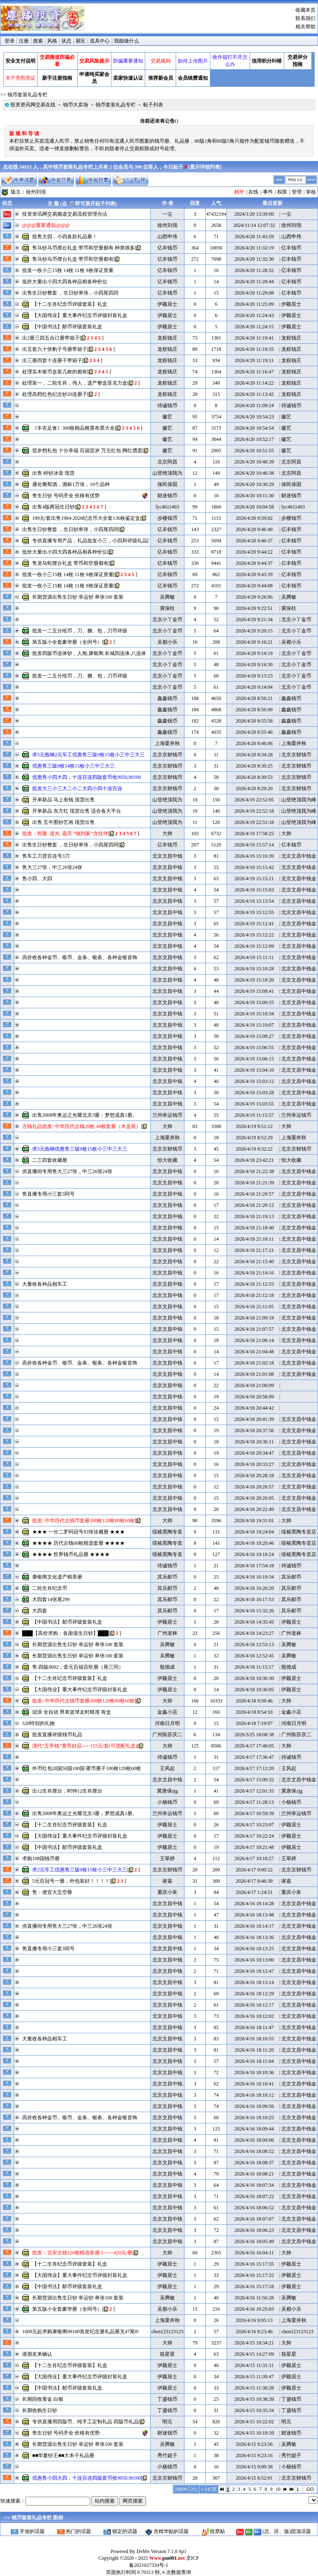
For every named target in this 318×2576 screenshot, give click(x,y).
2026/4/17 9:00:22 (254, 1870)
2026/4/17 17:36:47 (254, 1757)
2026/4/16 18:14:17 (254, 1926)
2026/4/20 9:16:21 (254, 642)
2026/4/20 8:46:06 (254, 743)
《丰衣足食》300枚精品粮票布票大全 (73, 428)
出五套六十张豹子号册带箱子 (54, 349)
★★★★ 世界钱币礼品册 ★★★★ (71, 1554)
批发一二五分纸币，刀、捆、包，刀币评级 (79, 631)
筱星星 (167, 2354)
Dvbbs (142, 2551)
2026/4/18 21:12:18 (254, 1295)
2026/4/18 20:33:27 (254, 1464)
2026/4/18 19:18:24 (254, 1554)
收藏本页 (305, 10)
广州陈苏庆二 (167, 1734)
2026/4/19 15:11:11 (254, 957)
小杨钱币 (167, 1802)
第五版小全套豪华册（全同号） (67, 642)
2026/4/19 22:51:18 (254, 822)
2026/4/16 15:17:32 (254, 2275)
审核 (311, 192)
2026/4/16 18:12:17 (254, 2005)
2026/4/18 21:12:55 (254, 1284)
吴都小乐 (167, 642)
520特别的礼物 (38, 1723)
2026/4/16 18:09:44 (254, 2129)
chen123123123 (167, 2331)
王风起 (167, 1768)
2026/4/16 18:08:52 (254, 2151)
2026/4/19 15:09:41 (254, 991)
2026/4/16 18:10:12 (254, 2095)
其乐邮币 (167, 1577)
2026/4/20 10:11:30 (254, 496)
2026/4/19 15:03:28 (254, 1092)
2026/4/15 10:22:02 (254, 2422)
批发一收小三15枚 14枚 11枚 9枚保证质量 (68, 270)
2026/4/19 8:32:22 (254, 1149)
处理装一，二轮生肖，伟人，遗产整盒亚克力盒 (74, 383)
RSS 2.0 (295, 180)
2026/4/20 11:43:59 (254, 236)
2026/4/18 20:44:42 (254, 1408)
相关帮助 (305, 27)
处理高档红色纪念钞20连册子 (54, 394)
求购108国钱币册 (41, 1858)
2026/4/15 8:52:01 (254, 2478)
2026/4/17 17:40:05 (254, 1746)
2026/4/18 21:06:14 (254, 1340)
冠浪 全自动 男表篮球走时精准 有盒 (71, 1712)
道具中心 (100, 41)
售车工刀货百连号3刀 (46, 856)
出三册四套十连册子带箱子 (52, 360)
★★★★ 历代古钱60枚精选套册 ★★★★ (78, 1543)
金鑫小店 (167, 1712)
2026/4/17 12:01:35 (254, 1791)
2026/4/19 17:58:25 (254, 833)
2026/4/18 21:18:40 (254, 1228)
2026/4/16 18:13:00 (254, 1960)
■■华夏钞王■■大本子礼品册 (63, 2455)
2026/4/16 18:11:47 (254, 2027)
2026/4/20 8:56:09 (254, 710)
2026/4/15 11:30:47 (254, 2377)
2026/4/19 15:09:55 (254, 1002)
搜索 (38, 41)
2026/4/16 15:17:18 (254, 2286)
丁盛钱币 (167, 2399)
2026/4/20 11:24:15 (254, 327)
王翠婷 (167, 1858)
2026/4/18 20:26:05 (254, 1498)
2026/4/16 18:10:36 (254, 2072)
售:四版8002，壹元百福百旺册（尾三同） (78, 1667)
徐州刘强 (36, 192)
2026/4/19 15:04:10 (254, 1070)
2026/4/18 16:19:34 (254, 1577)
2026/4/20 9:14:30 (254, 664)
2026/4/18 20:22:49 (254, 1509)
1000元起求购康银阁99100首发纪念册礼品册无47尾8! (80, 2331)
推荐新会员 (160, 78)
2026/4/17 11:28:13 (254, 1802)
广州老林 (167, 1633)
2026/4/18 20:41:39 (254, 1419)
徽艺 (167, 417)
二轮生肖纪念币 (49, 1588)
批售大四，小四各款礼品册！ (64, 236)
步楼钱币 (167, 518)
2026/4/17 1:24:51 (254, 1892)
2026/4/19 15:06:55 (254, 1047)
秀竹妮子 (167, 2455)
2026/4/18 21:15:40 (254, 1261)
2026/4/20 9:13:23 (254, 676)
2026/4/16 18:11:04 (254, 2061)
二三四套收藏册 (49, 1160)
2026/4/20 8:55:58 (254, 721)
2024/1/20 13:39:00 (254, 214)
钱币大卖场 (75, 105)
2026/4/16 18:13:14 (254, 1982)
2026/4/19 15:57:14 (254, 845)
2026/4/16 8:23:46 (254, 2331)
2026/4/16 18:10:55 (254, 2039)
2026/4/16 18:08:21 (254, 2174)
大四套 (39, 1611)
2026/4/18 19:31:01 (254, 1520)
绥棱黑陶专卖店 (298, 1532)
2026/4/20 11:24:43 (254, 315)
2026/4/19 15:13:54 (254, 901)
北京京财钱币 (167, 755)
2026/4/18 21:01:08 (254, 1374)
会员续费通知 (193, 78)
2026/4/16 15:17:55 (254, 2264)
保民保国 (167, 484)
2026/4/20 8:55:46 (254, 732)
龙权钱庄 (167, 338)
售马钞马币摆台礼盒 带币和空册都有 (73, 259)
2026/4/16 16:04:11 (254, 2253)
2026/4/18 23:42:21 (254, 1160)
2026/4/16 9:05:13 (254, 2320)
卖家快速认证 (128, 78)
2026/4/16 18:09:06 (254, 2140)
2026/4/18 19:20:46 (254, 1543)
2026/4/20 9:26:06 (254, 597)
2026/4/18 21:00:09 (254, 1385)
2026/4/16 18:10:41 (254, 2084)
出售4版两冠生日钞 (53, 507)
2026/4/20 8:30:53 (254, 777)
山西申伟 (167, 236)
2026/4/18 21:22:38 (254, 1171)
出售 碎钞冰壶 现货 (53, 473)
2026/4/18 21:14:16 (254, 1273)
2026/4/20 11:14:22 (254, 383)
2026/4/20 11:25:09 (254, 304)
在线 (253, 192)
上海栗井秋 (167, 743)
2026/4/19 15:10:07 (254, 1025)
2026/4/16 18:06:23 (254, 2230)
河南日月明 (167, 1723)
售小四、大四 (37, 878)
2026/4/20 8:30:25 (254, 766)
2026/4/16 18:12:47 (254, 1971)
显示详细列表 (205, 167)
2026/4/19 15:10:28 (254, 969)
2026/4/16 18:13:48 (254, 1915)
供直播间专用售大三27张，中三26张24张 (67, 1171)
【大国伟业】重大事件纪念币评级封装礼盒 (79, 315)
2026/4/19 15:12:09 (254, 946)
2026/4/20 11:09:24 (254, 405)
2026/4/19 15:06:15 (254, 1059)
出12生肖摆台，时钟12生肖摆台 (67, 1791)
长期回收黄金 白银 (42, 2399)
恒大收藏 (167, 1160)
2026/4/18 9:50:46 (254, 1701)
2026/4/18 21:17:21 (254, 1250)
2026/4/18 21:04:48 (254, 1352)
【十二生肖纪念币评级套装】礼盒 (69, 304)
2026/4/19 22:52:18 (254, 811)
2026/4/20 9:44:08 (254, 586)
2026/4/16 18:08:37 (254, 2163)
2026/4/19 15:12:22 (254, 935)
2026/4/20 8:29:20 (254, 788)
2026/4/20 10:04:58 (254, 507)
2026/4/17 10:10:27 (254, 1858)
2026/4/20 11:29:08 (254, 293)
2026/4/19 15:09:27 (254, 1036)
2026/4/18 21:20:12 (254, 1205)
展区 (81, 41)
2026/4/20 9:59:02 (254, 518)
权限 (282, 192)
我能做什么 (126, 41)
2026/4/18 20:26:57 (254, 1487)
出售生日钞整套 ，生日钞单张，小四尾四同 (70, 293)
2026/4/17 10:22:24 (254, 1836)
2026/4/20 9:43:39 (254, 574)
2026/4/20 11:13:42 (254, 394)
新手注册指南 (57, 78)
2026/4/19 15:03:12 (254, 1081)
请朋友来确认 (37, 2354)
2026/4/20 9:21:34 (254, 619)
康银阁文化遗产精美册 (57, 1577)
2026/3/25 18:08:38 (254, 1734)
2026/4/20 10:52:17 (254, 439)
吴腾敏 (167, 597)
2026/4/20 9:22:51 (254, 608)
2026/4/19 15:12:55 (254, 912)
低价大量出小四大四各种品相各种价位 (64, 282)
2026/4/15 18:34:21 (254, 2343)
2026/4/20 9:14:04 (254, 687)
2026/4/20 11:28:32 (254, 270)
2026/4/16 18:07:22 (254, 2196)
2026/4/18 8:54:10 (254, 1712)
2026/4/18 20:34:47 (254, 1453)
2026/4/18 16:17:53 (254, 1599)
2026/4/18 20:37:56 (254, 1430)
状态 (66, 41)
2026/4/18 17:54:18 (254, 1566)
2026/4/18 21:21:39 (254, 1183)
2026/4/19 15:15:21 (254, 878)
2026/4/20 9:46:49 (254, 529)
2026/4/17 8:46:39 (254, 1881)
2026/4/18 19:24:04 (254, 1532)
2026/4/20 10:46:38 (254, 473)
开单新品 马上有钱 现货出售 (63, 800)
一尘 (167, 214)
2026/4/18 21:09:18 (254, 1318)
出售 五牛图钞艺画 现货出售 (63, 822)
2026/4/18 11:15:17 (254, 1667)
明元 (167, 2422)
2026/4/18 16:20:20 (254, 1588)
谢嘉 (167, 1881)
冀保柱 (167, 608)
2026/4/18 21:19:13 (254, 1216)
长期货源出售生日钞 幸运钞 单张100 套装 (78, 597)
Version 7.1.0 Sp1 (168, 2551)
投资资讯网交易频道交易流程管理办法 (64, 214)
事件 (268, 192)
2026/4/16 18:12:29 (254, 1994)
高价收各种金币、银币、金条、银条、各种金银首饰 (79, 957)
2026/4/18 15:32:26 (254, 1611)
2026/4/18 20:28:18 (254, 1475)
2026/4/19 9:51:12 (254, 1126)
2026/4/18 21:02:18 (254, 1363)
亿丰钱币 (167, 248)
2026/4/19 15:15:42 (254, 867)
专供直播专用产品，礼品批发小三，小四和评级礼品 (89, 541)
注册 (24, 41)
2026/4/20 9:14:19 (254, 653)
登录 (10, 41)
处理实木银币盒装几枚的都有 (54, 372)
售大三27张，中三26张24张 (52, 867)
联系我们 (305, 18)
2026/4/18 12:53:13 (254, 1644)
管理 (297, 192)
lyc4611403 (167, 507)
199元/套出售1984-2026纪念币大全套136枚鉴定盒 (86, 518)
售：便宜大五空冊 (52, 1892)
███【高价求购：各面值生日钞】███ (65, 1633)
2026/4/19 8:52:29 (254, 1138)
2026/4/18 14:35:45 (254, 1622)
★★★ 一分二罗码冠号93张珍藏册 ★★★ (78, 1532)
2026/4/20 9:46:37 (254, 541)
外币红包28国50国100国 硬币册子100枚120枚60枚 (86, 1768)
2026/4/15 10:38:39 (254, 2399)
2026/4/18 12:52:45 (254, 1656)
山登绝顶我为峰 (298, 800)
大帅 (167, 833)
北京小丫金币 (167, 619)
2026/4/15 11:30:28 (254, 2388)
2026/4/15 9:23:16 (254, 2455)
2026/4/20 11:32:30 (254, 259)
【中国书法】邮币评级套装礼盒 (67, 327)
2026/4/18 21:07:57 (254, 1329)
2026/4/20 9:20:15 (254, 631)
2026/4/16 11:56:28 (254, 2298)
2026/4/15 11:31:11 (254, 2365)
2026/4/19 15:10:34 (254, 1014)
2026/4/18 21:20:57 (254, 1194)
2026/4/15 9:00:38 (254, 2467)
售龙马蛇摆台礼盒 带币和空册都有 (70, 563)
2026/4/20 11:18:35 (254, 349)
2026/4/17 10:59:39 (254, 1813)
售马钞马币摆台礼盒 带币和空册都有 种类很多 (83, 248)
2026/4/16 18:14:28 (254, 1903)
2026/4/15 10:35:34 (254, 2410)
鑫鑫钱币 (167, 698)
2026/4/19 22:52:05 (254, 800)
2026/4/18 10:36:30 (254, 1678)
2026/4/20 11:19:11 (254, 360)
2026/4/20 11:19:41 (254, 338)
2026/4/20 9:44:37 (254, 563)
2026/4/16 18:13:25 (254, 1949)
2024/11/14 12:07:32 (254, 225)
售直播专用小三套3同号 (48, 1194)
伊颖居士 (167, 304)
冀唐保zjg (167, 1791)
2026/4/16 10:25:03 (254, 2309)
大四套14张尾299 (51, 1599)
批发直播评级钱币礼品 (57, 1734)
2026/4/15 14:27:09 (254, 2354)
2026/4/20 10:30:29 (254, 484)
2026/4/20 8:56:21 (254, 698)
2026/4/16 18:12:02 (254, 2016)
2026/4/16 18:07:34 (254, 2185)
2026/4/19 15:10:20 (254, 980)
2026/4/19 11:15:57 (254, 1115)
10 (277, 2489)
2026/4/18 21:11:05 (254, 1306)
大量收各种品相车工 (44, 1284)
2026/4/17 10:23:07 (254, 1825)
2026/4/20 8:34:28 (254, 755)
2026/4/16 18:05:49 (254, 2241)
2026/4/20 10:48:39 (254, 462)
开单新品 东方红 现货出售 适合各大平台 (76, 811)
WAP (311, 180)
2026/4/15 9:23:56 (254, 2444)
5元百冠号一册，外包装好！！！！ (71, 1881)
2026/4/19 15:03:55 (254, 1104)
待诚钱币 (167, 405)
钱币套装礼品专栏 (116, 105)
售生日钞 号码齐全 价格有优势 (66, 496)
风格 (52, 41)
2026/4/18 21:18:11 (254, 1239)
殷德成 (167, 1667)
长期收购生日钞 (39, 2410)
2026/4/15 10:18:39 (254, 2433)
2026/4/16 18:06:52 (254, 2208)
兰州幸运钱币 (167, 1115)
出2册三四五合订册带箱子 (51, 338)
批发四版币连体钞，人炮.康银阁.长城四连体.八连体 (89, 653)
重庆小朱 (167, 1892)
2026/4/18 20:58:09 (254, 1397)
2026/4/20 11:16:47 (254, 372)
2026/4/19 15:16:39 (254, 856)
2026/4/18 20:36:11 (254, 1442)
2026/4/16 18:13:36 (254, 1937)
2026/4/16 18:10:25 (254, 2117)
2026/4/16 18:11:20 (254, 2050)
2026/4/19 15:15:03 (254, 890)
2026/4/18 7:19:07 (254, 1723)
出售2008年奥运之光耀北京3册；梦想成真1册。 (84, 1115)
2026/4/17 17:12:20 (254, 1768)
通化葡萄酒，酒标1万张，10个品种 (71, 484)
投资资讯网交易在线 (33, 105)
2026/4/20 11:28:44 (254, 282)
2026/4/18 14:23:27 (254, 1633)
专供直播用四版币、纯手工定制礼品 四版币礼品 (85, 2422)
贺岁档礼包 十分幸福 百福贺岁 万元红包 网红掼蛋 (87, 450)
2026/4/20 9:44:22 (254, 552)
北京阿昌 (167, 462)
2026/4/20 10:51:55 (254, 450)
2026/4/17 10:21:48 (254, 1847)
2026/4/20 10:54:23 (254, 417)
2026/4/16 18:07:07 (254, 2219)
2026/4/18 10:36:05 (254, 1689)
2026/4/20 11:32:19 (254, 248)
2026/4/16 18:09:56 (254, 2106)
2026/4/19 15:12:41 (254, 924)
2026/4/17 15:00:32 (254, 1780)
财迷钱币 (167, 496)
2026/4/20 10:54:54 (254, 428)
